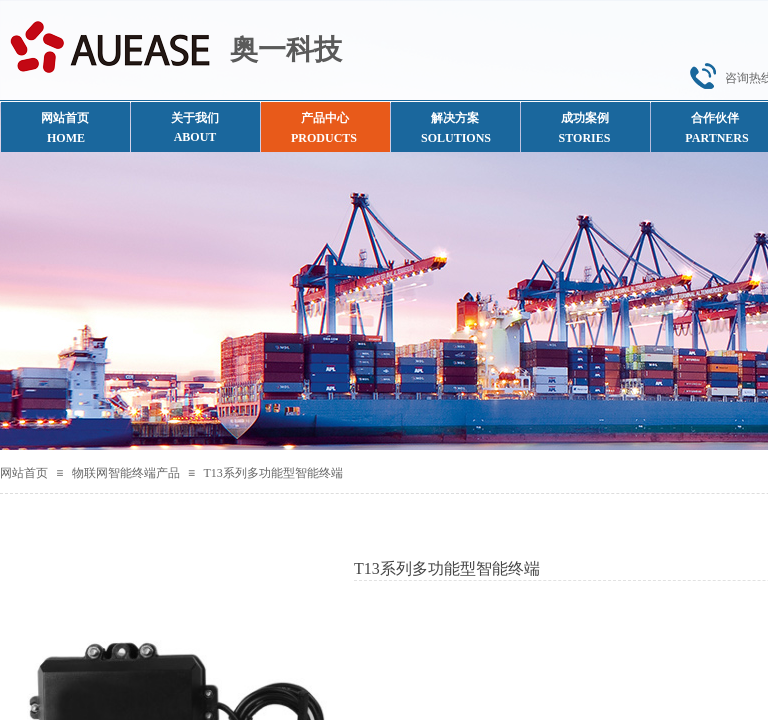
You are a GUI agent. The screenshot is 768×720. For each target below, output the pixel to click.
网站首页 (24, 473)
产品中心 (325, 118)
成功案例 (585, 118)
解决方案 (455, 118)
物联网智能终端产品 (126, 473)
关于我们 (195, 118)
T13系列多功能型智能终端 (272, 473)
